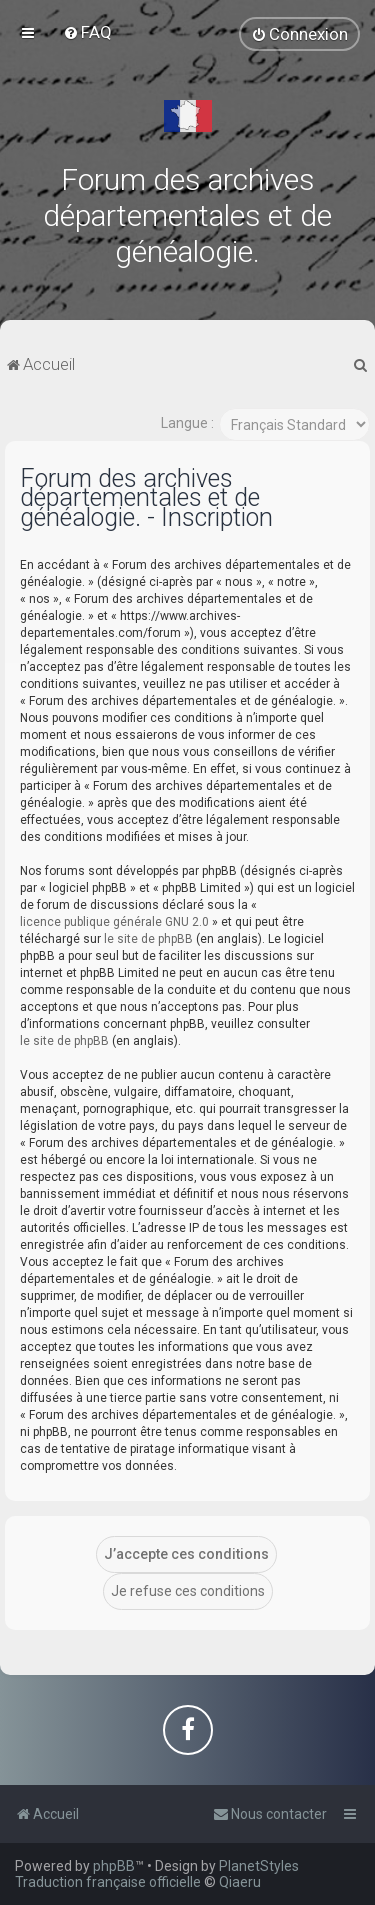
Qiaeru (240, 1882)
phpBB (114, 1866)
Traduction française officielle (108, 1882)
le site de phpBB (148, 939)
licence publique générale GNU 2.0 (114, 922)
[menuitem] (87, 32)
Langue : (187, 423)
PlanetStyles (259, 1866)
